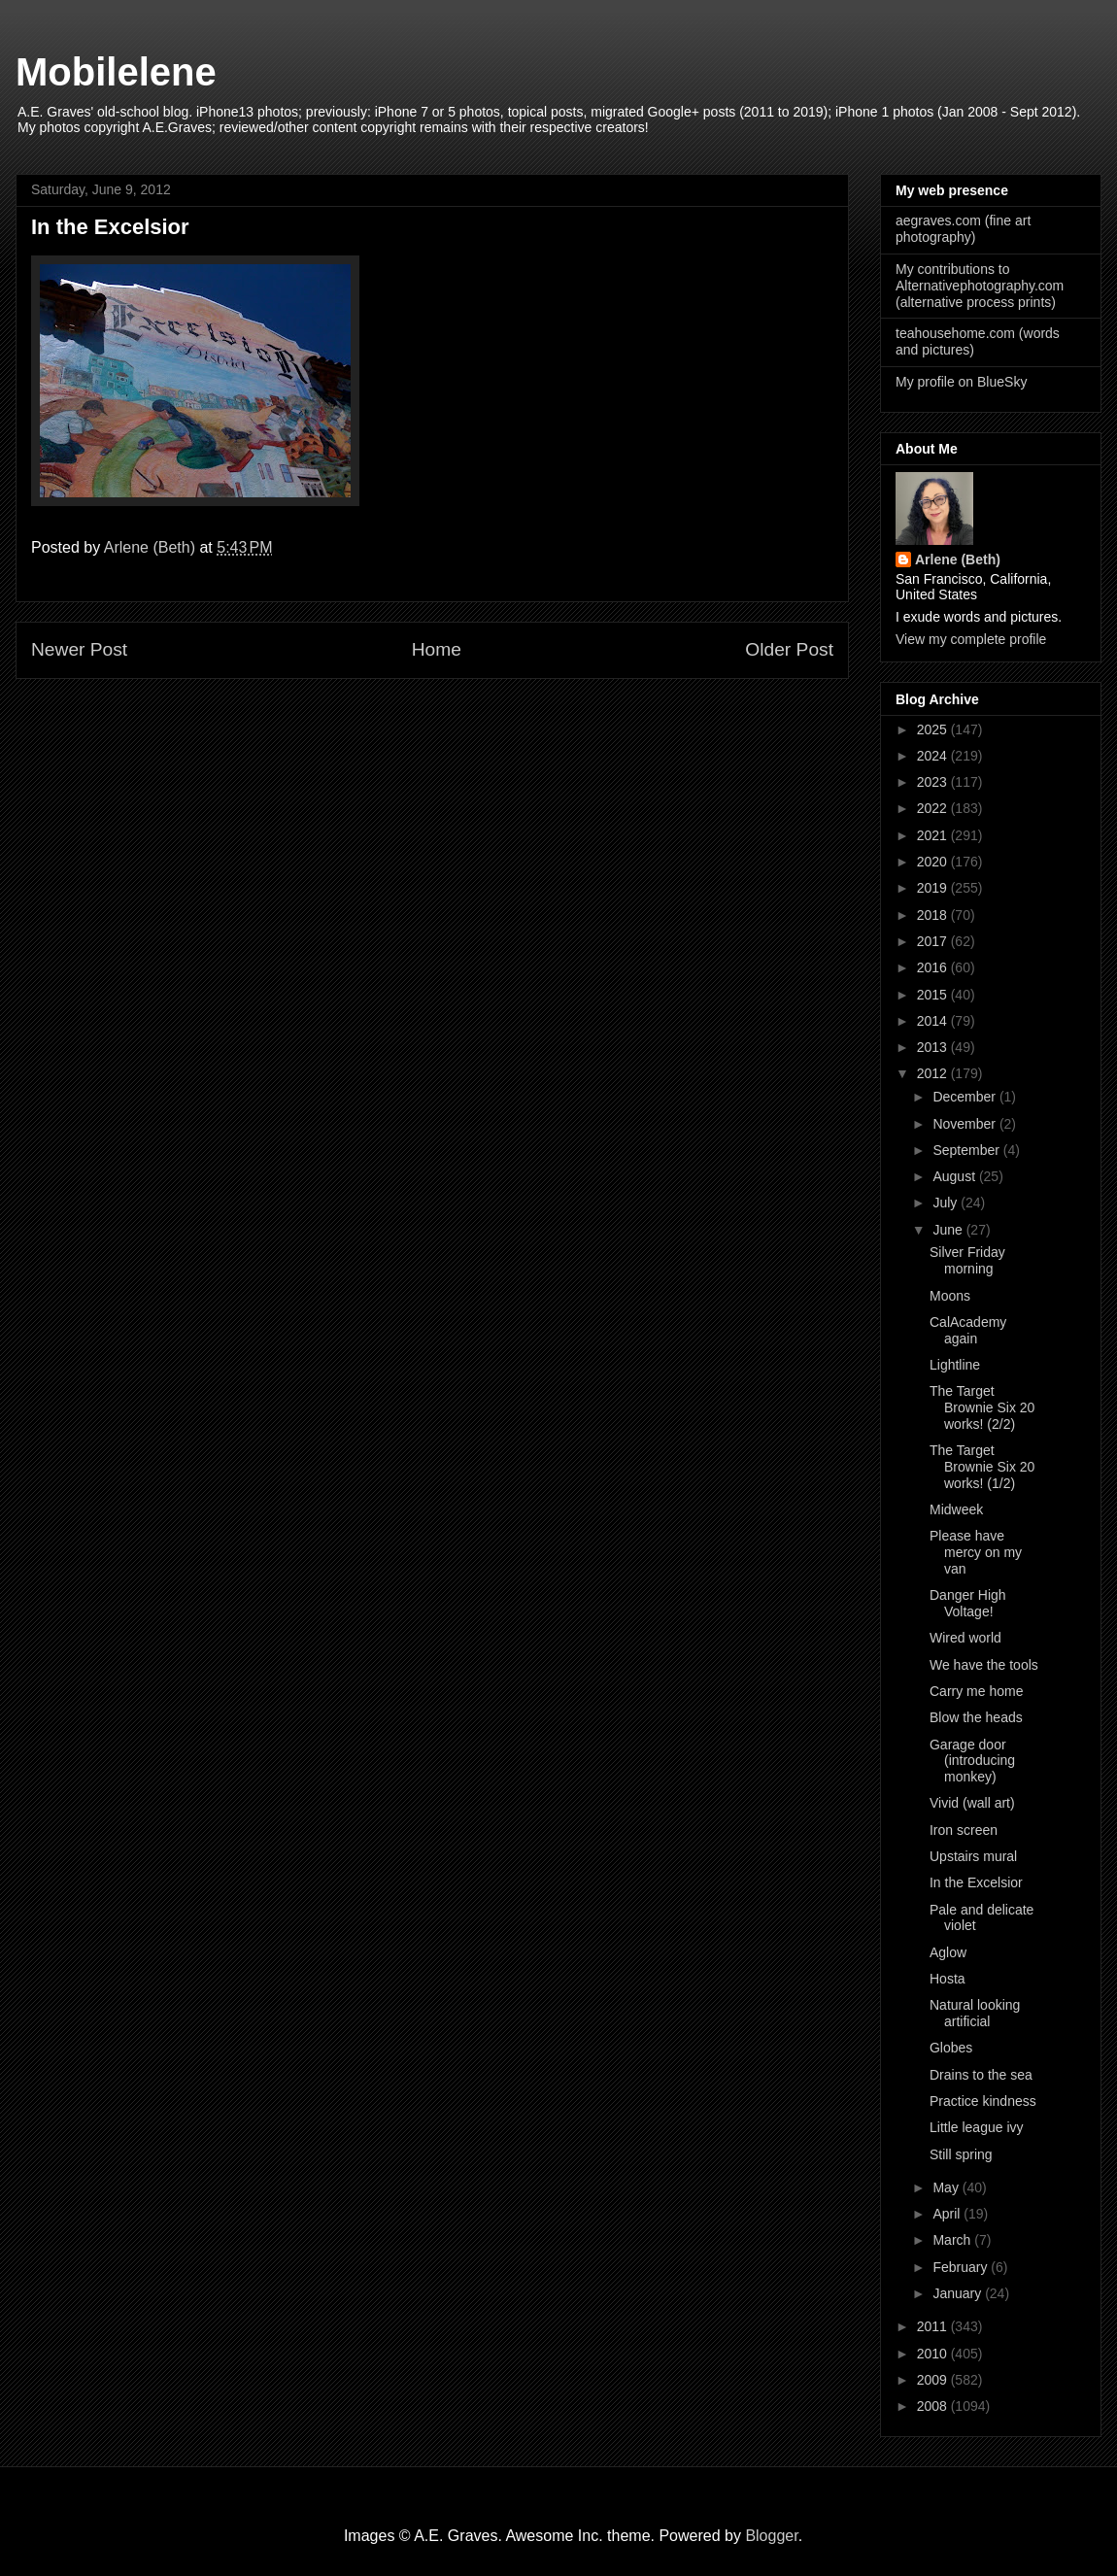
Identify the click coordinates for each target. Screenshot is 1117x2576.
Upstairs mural (973, 1856)
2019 (934, 888)
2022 (934, 808)
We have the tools (984, 1665)
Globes (951, 2047)
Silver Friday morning (967, 1260)
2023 (934, 782)
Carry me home (976, 1691)
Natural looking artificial (975, 2013)
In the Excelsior (976, 1882)
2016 (934, 967)
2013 (934, 1047)
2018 (934, 915)
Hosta (947, 1978)
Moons (950, 1296)
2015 (934, 994)
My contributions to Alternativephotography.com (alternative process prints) (980, 285)
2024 (934, 755)
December (965, 1096)
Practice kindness (983, 2101)
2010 (934, 2353)
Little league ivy (977, 2127)
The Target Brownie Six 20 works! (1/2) (982, 1466)
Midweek (956, 1509)
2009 (934, 2380)
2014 (934, 1021)
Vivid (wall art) (972, 1803)
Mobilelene (116, 72)
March (953, 2240)
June (948, 1229)
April (948, 2213)
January (958, 2293)
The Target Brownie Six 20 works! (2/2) (982, 1407)
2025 (934, 729)
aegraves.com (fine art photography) (963, 229)
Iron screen (964, 1830)
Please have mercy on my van (976, 1552)
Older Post (789, 649)
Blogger (771, 2535)
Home (436, 649)
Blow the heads (976, 1717)
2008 (934, 2406)
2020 (934, 861)
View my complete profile (971, 639)
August (955, 1176)
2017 (934, 941)
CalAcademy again (968, 1330)
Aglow (948, 1952)
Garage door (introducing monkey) (972, 1761)
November (965, 1124)
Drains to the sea (981, 2075)
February (961, 2267)
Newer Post (79, 649)
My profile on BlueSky (961, 382)
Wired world (965, 1637)
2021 (934, 835)
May (947, 2187)
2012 (934, 1073)
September (967, 1150)
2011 (934, 2326)
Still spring (961, 2154)
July (946, 1202)
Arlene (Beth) (957, 559)
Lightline (955, 1365)
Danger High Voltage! (968, 1603)
